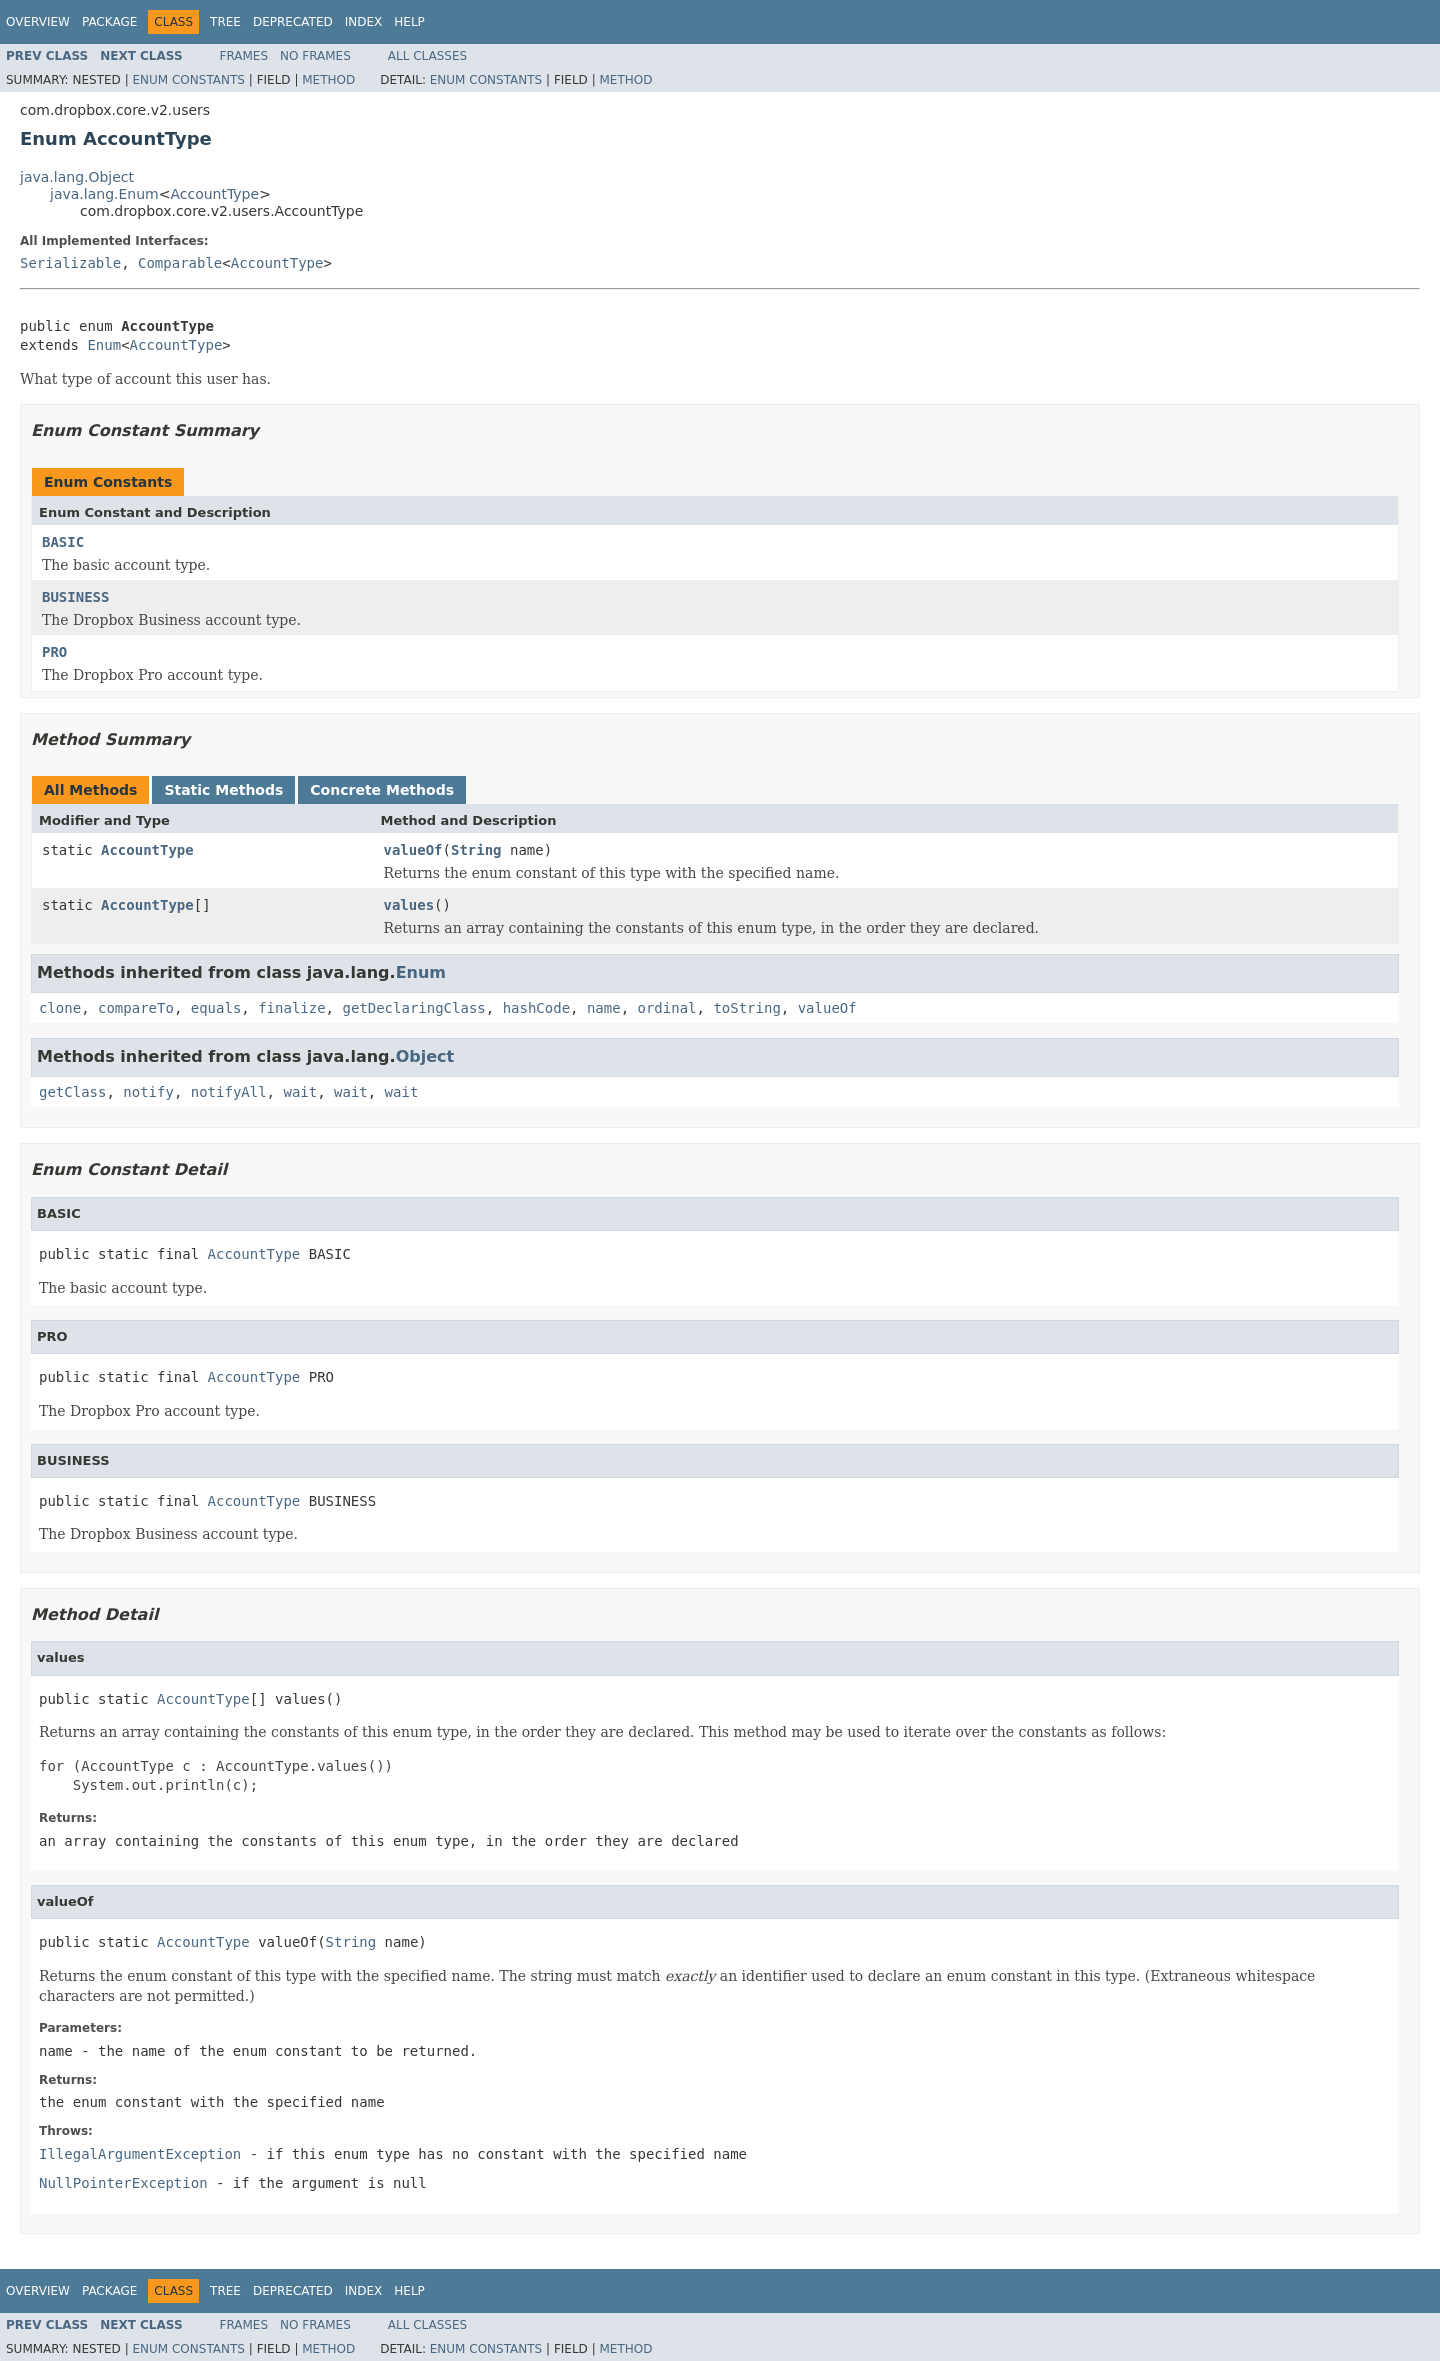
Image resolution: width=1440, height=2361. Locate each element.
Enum (104, 345)
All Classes (427, 56)
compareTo (136, 1008)
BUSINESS (75, 597)
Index (364, 22)
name (604, 1008)
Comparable (180, 263)
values (409, 905)
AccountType (214, 194)
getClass (72, 1092)
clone (60, 1008)
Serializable (70, 263)
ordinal (667, 1008)
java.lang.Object (77, 177)
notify (148, 1092)
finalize (291, 1008)
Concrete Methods (382, 790)
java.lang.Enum (104, 194)
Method (328, 80)
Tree (225, 22)
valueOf (413, 850)
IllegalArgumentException (140, 2154)
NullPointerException (123, 2183)
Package (109, 22)
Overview (38, 22)
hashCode (536, 1008)
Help (409, 22)
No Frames (315, 56)
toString (746, 1008)
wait (300, 1092)
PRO (54, 652)
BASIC (63, 542)
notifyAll (229, 1092)
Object (425, 1056)
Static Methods (223, 790)
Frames (244, 56)
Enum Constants (188, 80)
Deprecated (293, 22)
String (476, 850)
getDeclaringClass (413, 1008)
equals (216, 1008)
